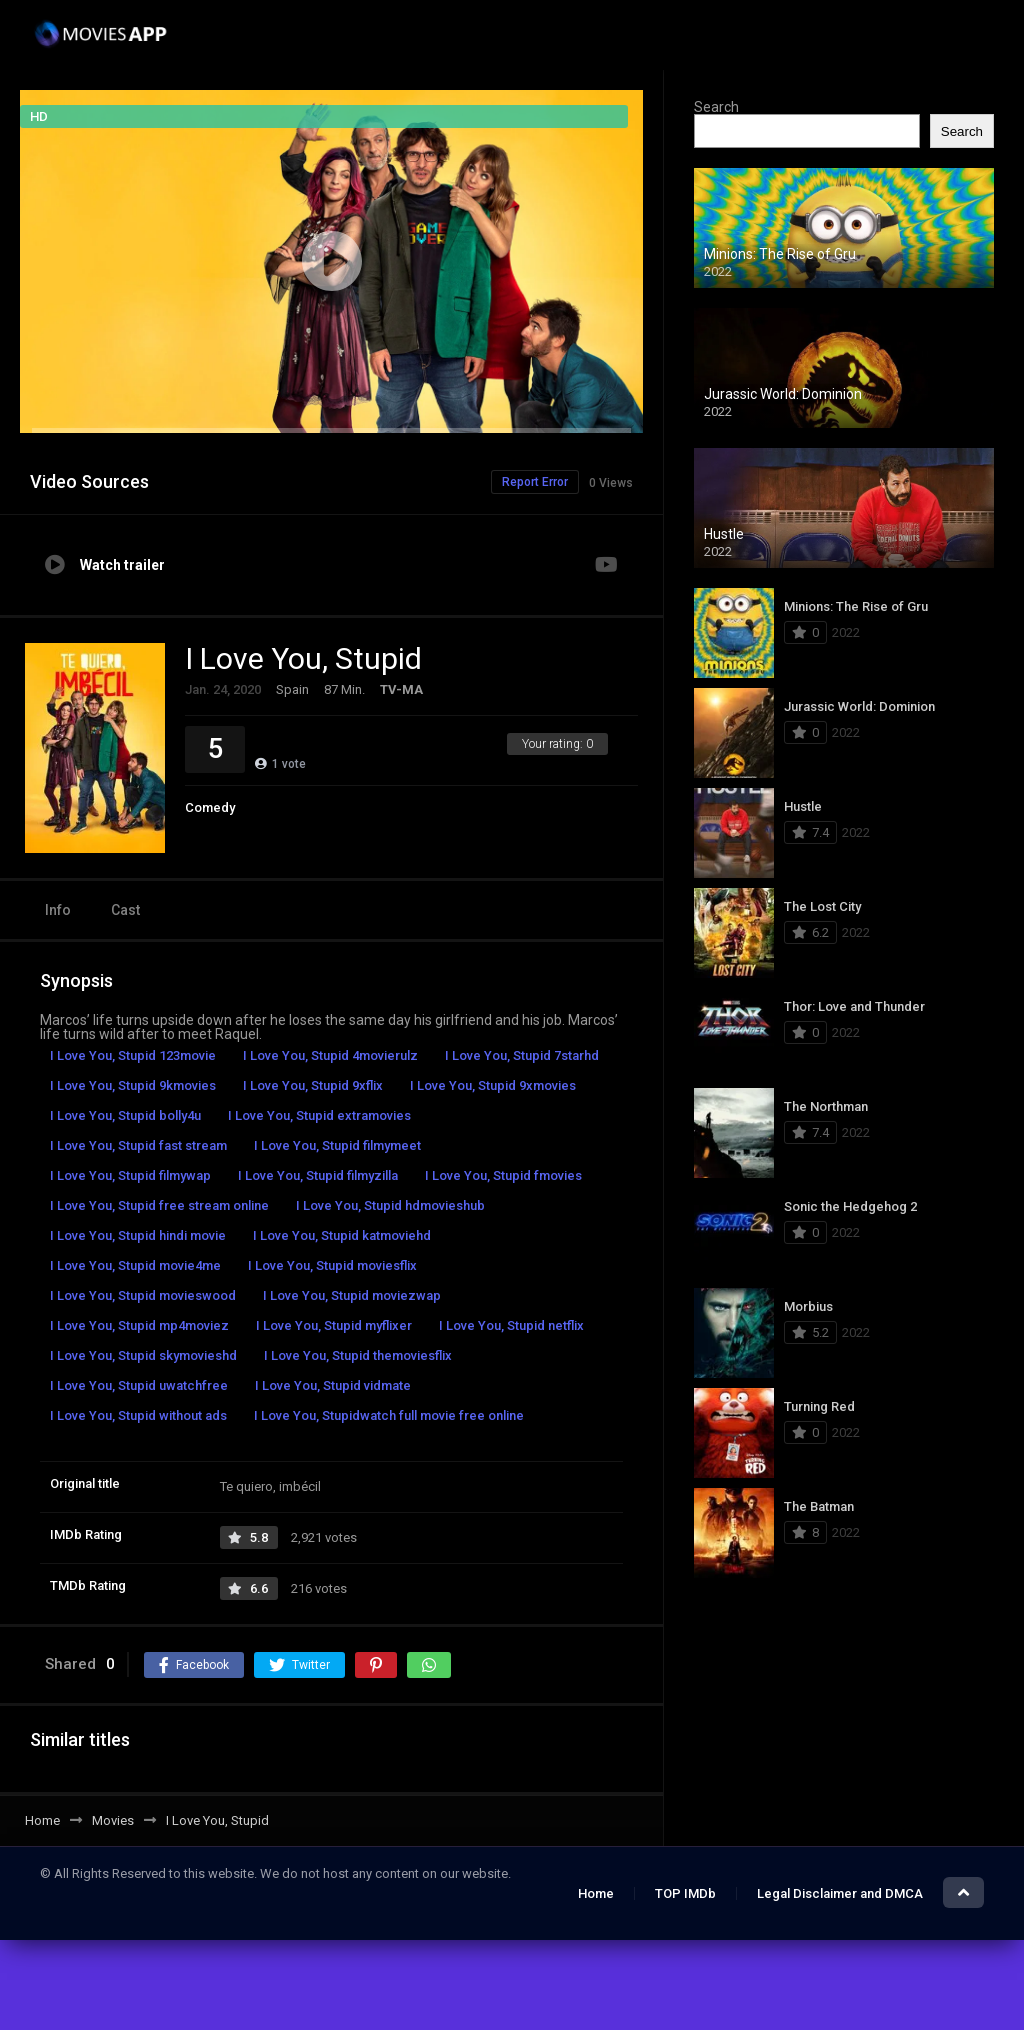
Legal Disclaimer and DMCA (840, 1893)
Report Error (535, 482)
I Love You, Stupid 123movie (133, 1055)
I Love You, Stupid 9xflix (313, 1085)
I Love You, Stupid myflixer (334, 1325)
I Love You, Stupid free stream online (159, 1205)
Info (58, 910)
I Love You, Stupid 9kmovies (133, 1085)
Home (596, 1893)
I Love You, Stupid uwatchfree (139, 1385)
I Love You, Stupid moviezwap (352, 1295)
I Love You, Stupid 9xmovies (493, 1085)
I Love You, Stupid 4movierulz (330, 1055)
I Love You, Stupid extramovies (319, 1115)
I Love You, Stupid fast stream (138, 1145)
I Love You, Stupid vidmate (333, 1385)
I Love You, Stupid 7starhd (522, 1055)
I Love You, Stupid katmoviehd (342, 1235)
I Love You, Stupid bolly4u (125, 1115)
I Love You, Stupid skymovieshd (143, 1355)
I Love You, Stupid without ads (138, 1415)
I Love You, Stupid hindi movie (138, 1235)
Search (716, 107)
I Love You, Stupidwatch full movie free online (389, 1415)
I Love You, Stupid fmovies (503, 1175)
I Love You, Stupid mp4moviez (139, 1325)
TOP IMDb (685, 1893)
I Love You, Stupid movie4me (135, 1265)
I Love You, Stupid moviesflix (332, 1265)
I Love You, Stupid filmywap (130, 1175)
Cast (125, 910)
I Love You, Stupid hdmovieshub (390, 1205)
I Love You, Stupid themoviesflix (358, 1355)
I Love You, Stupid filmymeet (337, 1145)
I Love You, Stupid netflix (511, 1325)
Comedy (210, 807)
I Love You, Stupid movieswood (143, 1295)
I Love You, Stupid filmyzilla (318, 1175)
